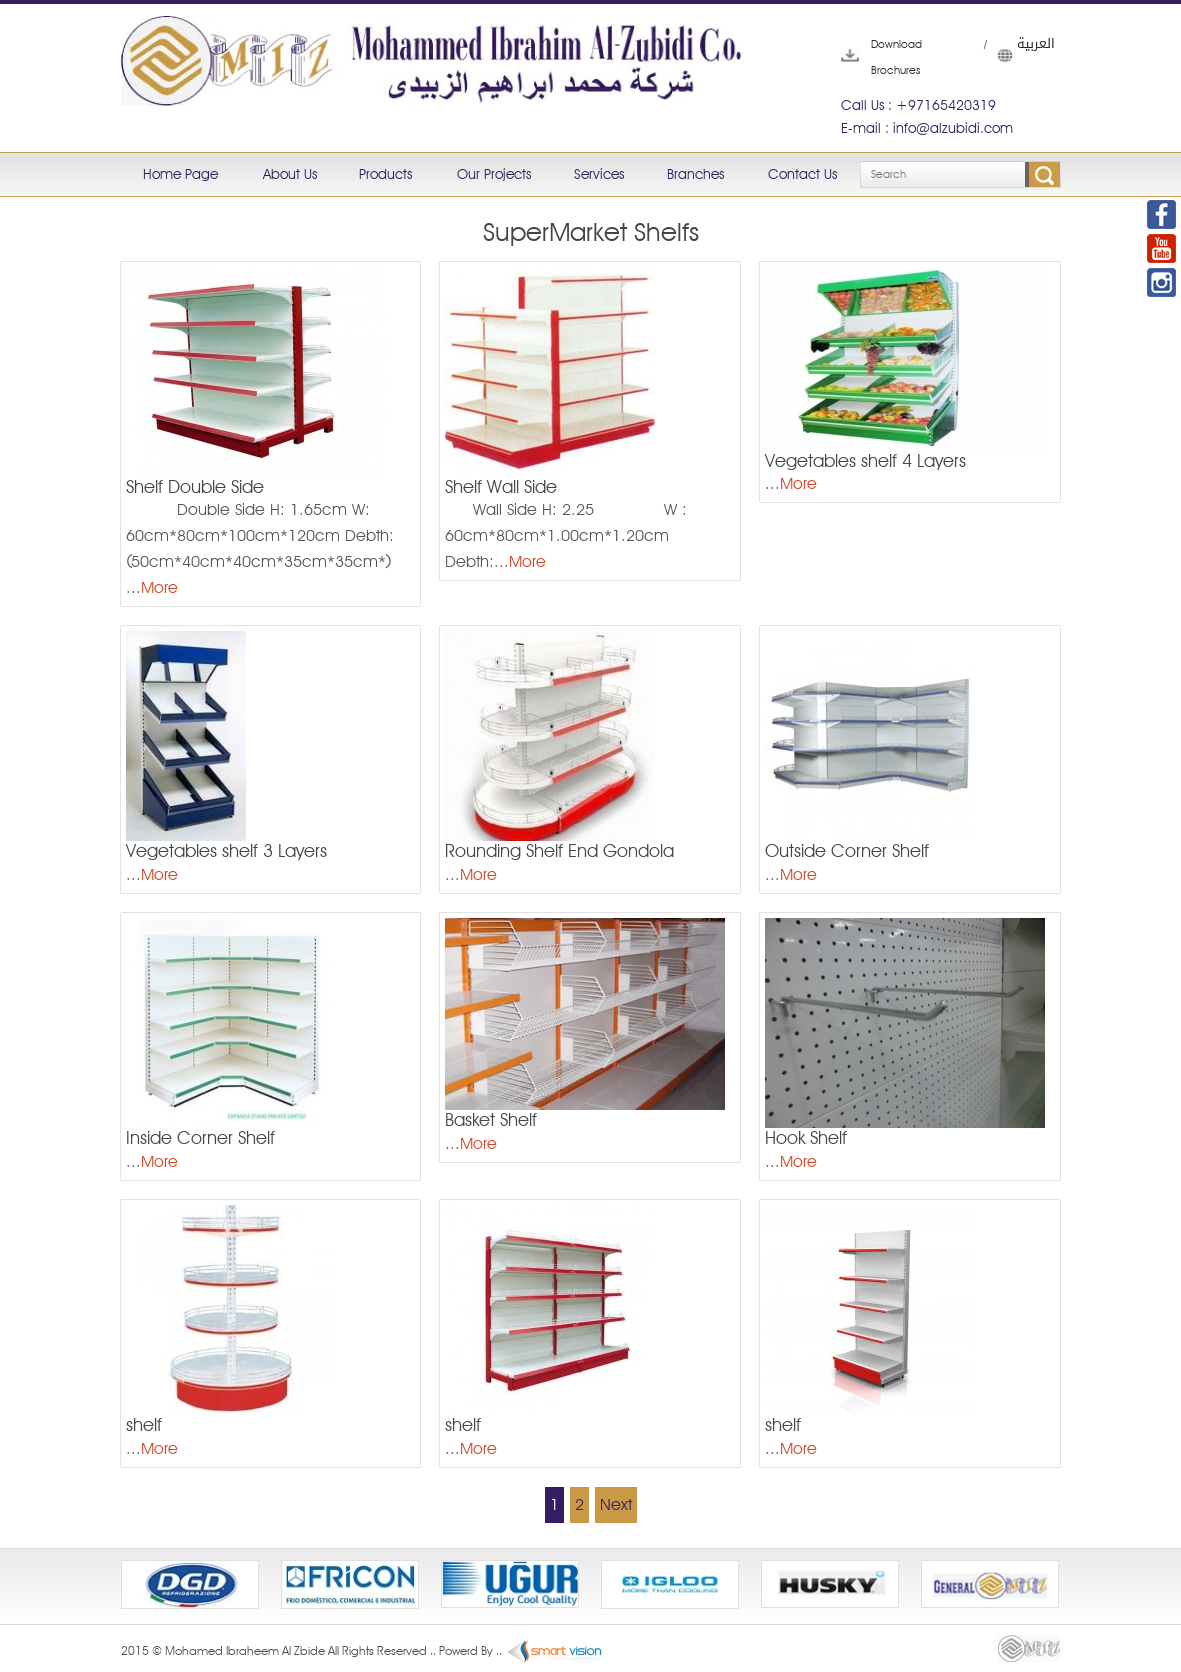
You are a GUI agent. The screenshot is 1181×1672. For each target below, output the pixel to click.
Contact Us (802, 174)
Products (385, 174)
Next (616, 1504)
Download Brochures (871, 57)
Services (599, 174)
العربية (1007, 55)
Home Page (180, 174)
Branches (695, 174)
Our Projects (494, 174)
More (159, 587)
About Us (290, 174)
